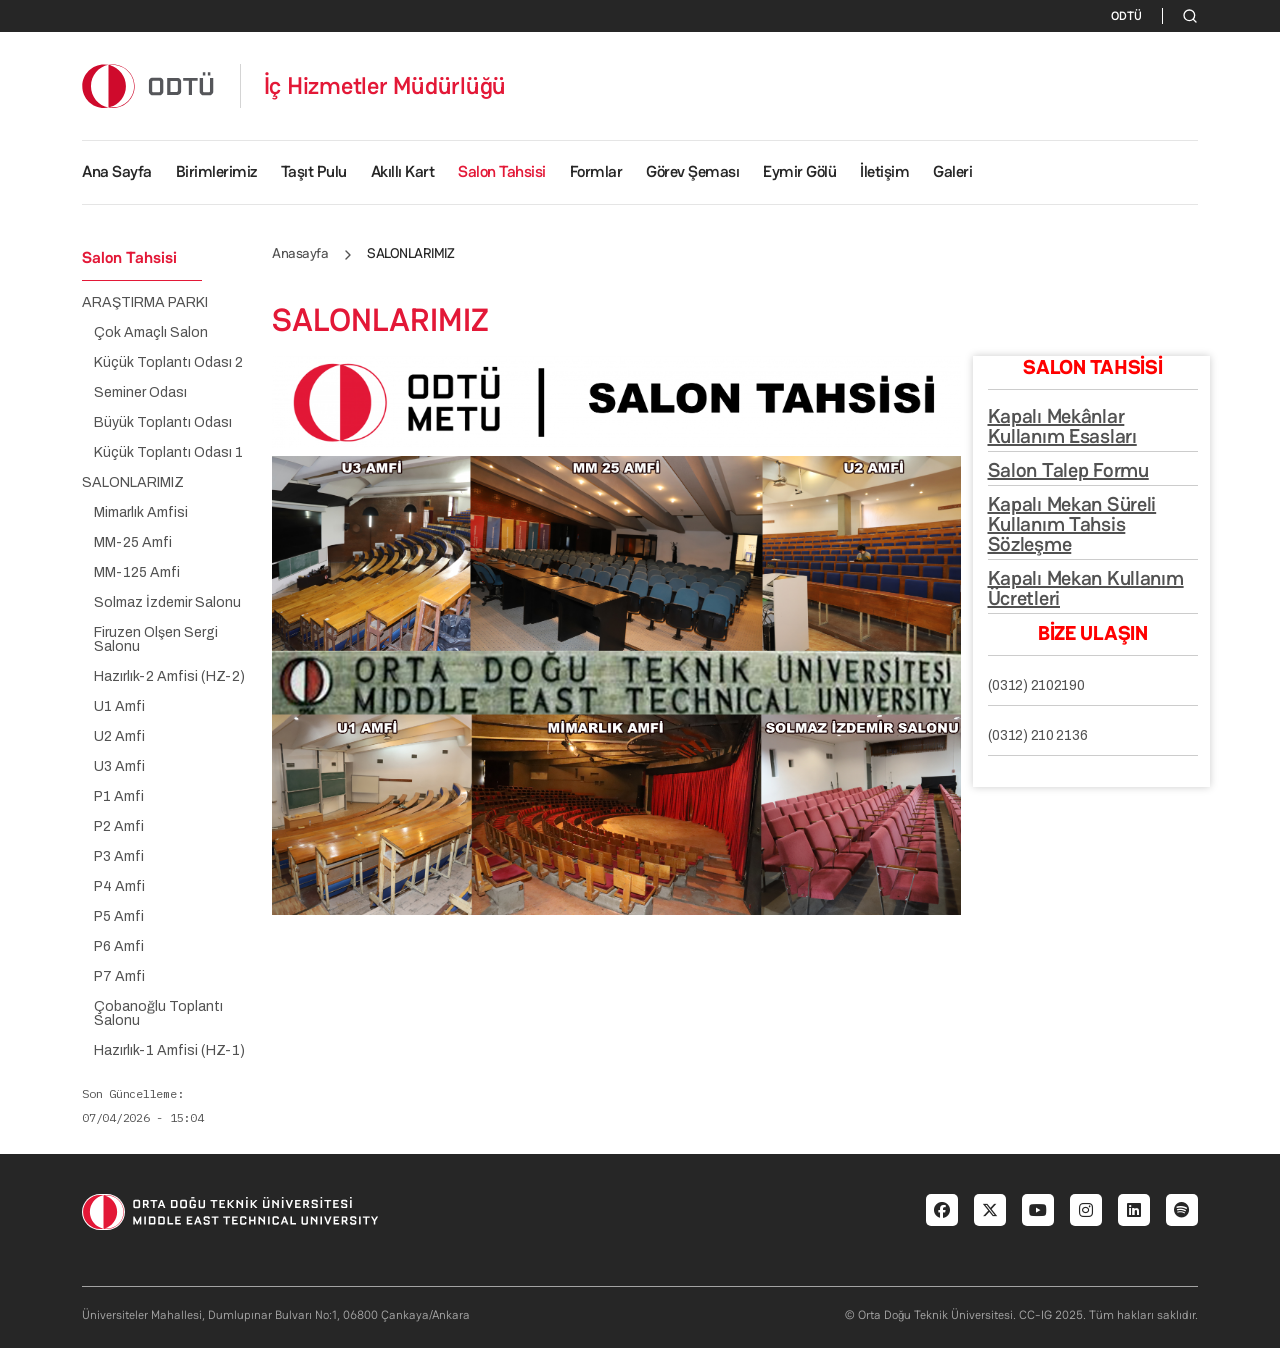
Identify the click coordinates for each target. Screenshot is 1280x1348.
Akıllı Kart (403, 171)
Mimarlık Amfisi (141, 513)
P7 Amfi (119, 977)
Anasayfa (300, 253)
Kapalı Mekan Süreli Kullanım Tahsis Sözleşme (1072, 524)
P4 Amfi (119, 887)
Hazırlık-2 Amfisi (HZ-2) (169, 677)
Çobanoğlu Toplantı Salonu (158, 1014)
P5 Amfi (119, 917)
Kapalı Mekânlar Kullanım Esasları (1062, 426)
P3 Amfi (119, 857)
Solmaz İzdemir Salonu (167, 603)
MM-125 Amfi (137, 573)
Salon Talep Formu (1068, 470)
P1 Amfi (119, 797)
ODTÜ (1126, 16)
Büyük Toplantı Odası (163, 423)
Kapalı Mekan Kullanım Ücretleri (1086, 588)
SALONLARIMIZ (133, 483)
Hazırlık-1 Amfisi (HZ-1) (169, 1051)
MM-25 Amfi (133, 543)
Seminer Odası (140, 393)
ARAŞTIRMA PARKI (145, 303)
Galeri (952, 171)
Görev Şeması (692, 171)
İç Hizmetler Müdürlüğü (385, 86)
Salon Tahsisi (502, 171)
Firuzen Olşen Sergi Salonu (156, 640)
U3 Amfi (119, 767)
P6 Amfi (119, 947)
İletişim (884, 171)
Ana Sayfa (117, 171)
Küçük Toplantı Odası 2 (168, 363)
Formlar (596, 171)
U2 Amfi (119, 737)
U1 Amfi (119, 707)
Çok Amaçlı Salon (151, 333)
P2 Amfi (119, 827)
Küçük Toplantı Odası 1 (168, 453)
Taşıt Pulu (314, 171)
